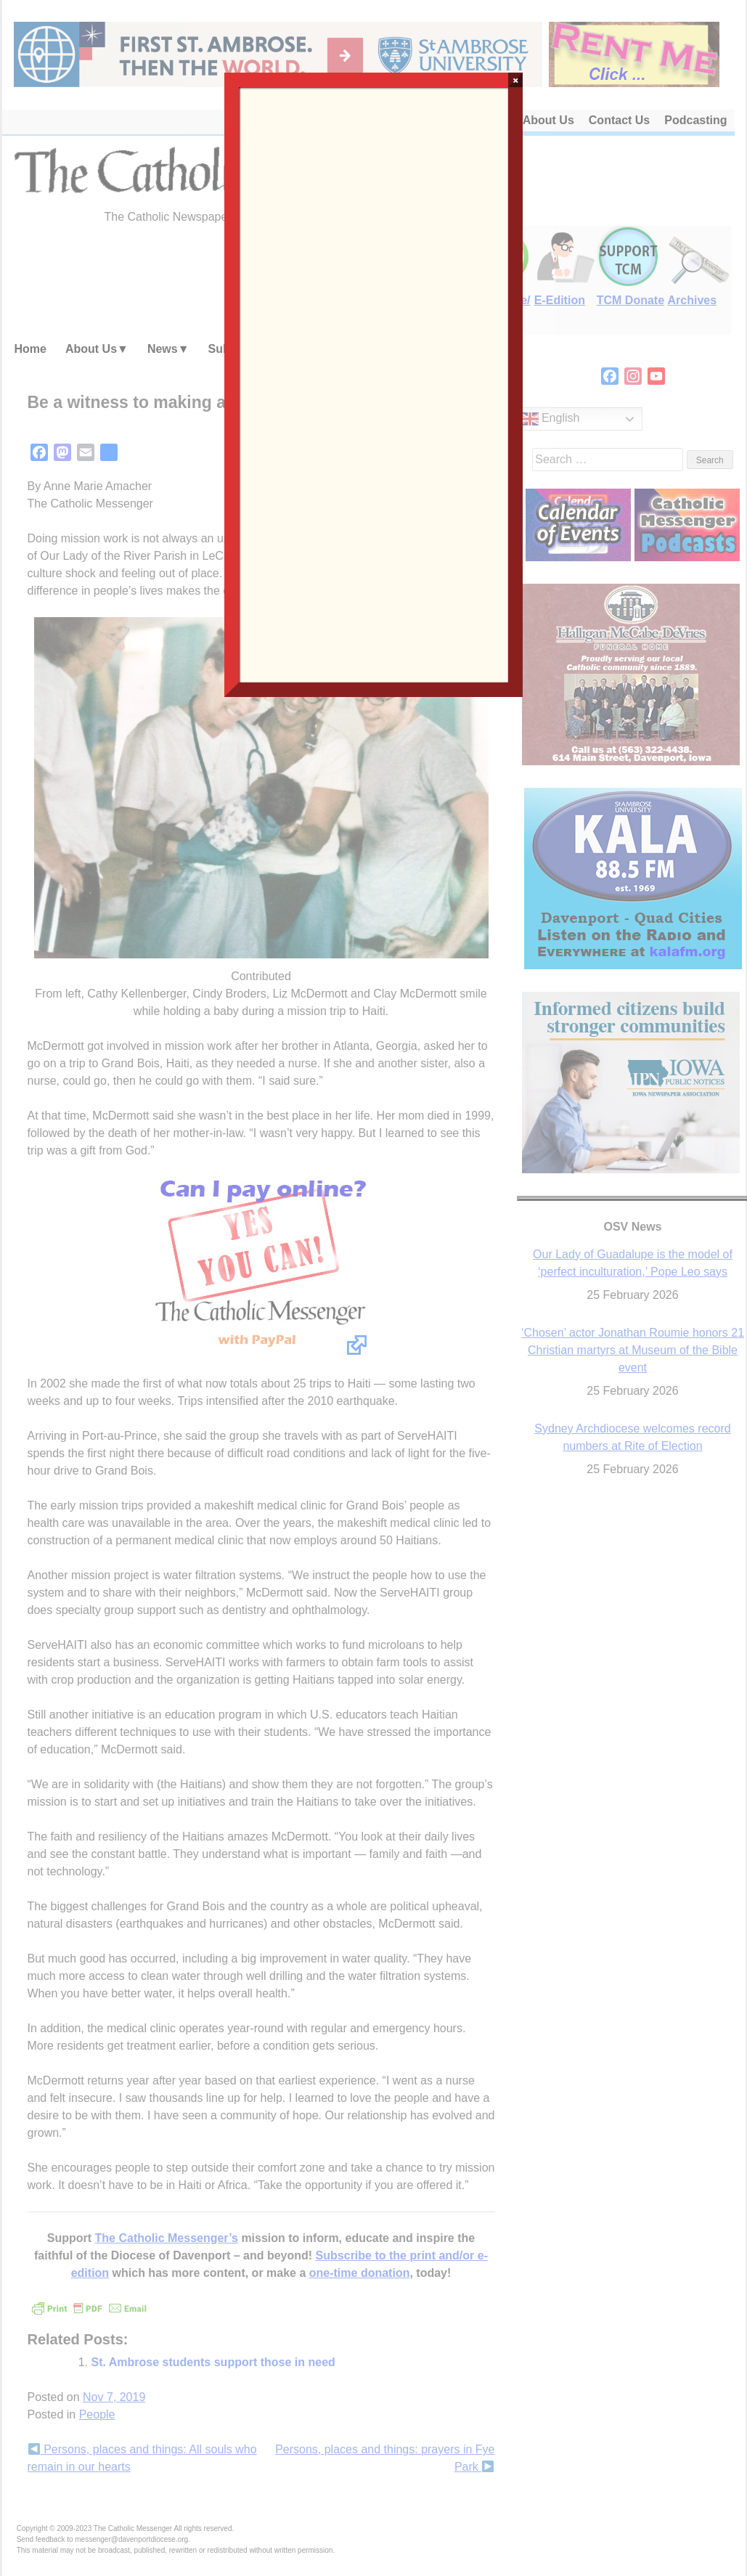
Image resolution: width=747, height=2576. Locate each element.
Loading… (374, 383)
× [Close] (516, 80)
